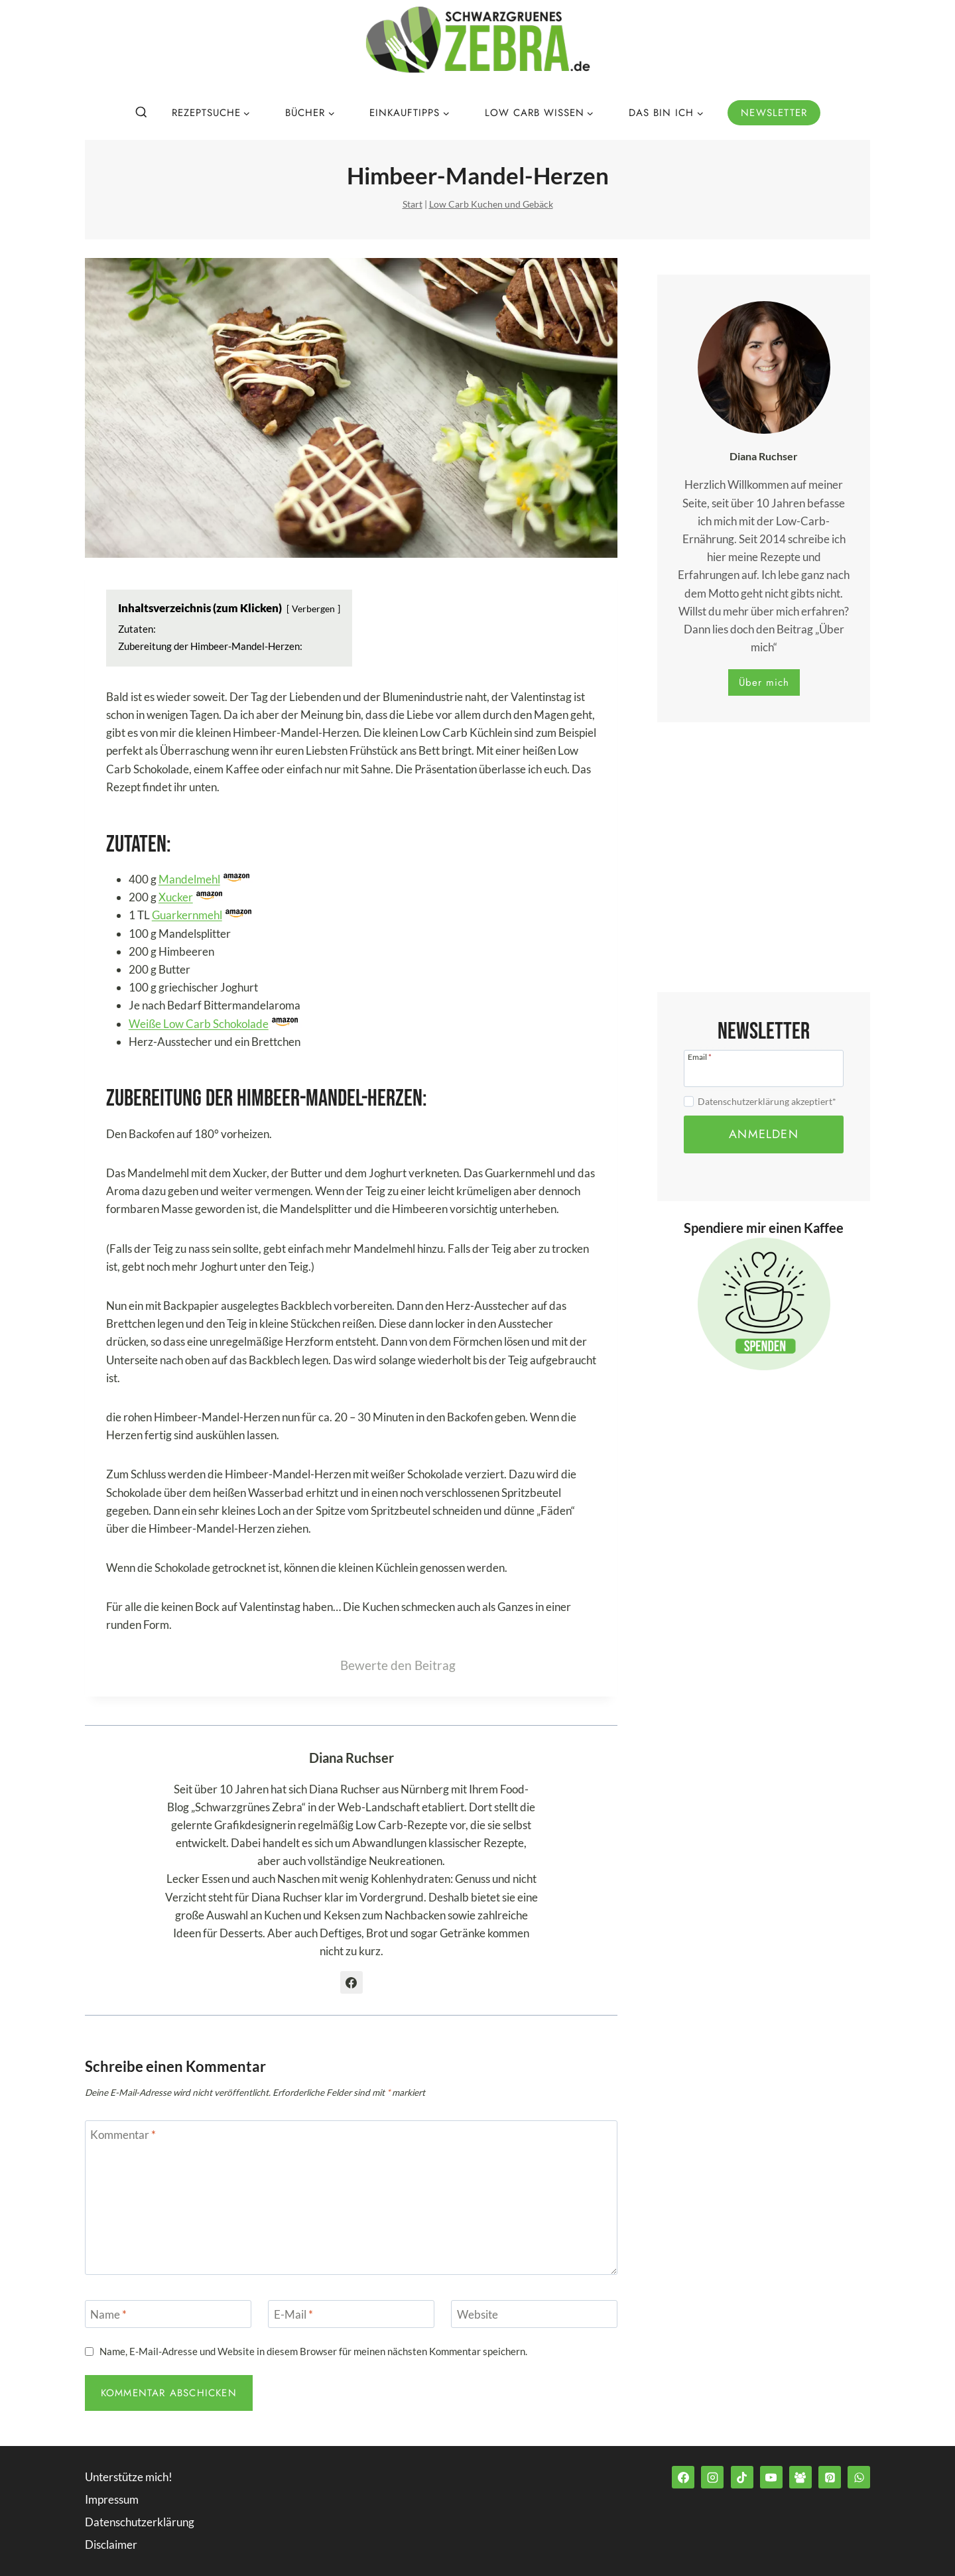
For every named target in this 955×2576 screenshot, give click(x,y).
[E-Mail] (351, 2314)
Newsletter (774, 112)
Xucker (176, 897)
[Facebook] (683, 2477)
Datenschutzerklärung (139, 2522)
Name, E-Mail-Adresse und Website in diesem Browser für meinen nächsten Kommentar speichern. (313, 2351)
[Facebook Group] (800, 2477)
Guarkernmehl (187, 915)
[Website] (534, 2314)
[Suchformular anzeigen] (141, 112)
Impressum (112, 2499)
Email (700, 1056)
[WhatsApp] (859, 2477)
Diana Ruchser (351, 1758)
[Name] (168, 2314)
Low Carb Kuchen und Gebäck (491, 204)
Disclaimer (111, 2544)
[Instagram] (712, 2477)
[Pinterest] (829, 2477)
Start (412, 204)
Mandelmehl (189, 879)
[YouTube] (771, 2477)
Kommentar (123, 2135)
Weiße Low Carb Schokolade (199, 1024)
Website (477, 2314)
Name (108, 2314)
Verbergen (313, 609)
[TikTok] (742, 2477)
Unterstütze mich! (128, 2477)
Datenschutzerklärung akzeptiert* (767, 1101)
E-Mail (293, 2314)
